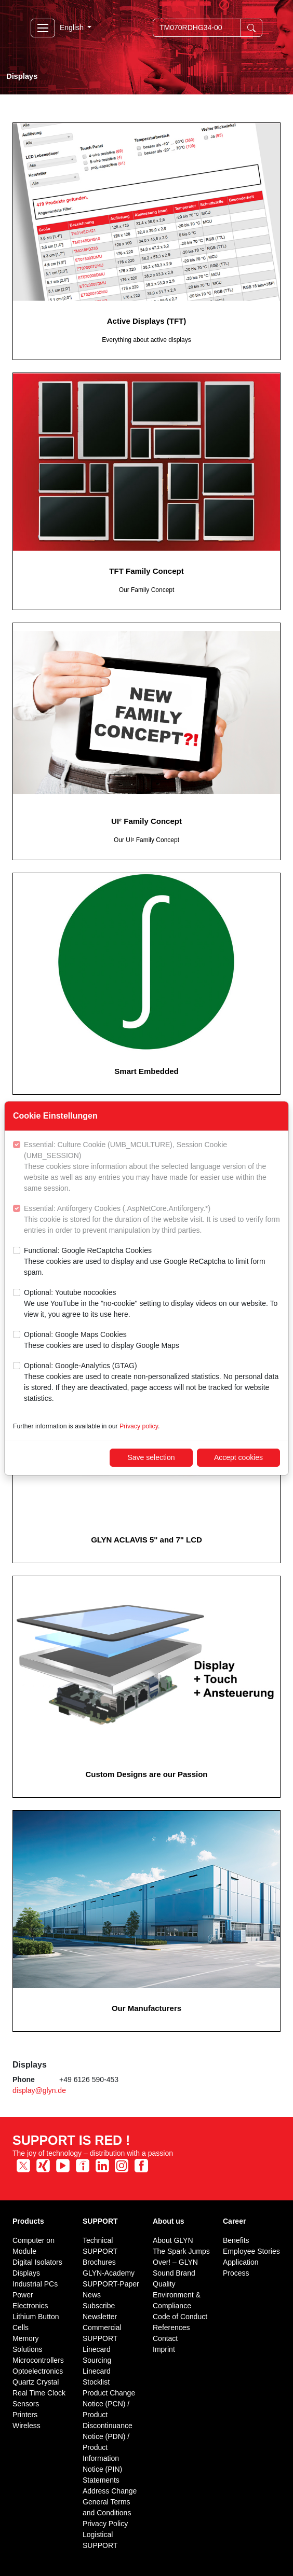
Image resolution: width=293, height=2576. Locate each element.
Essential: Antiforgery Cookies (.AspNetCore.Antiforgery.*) (152, 1220)
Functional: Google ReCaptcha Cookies (152, 1262)
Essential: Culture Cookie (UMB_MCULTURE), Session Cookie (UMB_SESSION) (152, 1167)
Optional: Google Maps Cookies (101, 1340)
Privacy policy (138, 1426)
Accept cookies (238, 1457)
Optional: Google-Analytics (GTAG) (152, 1382)
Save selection (151, 1457)
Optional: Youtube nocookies (152, 1304)
